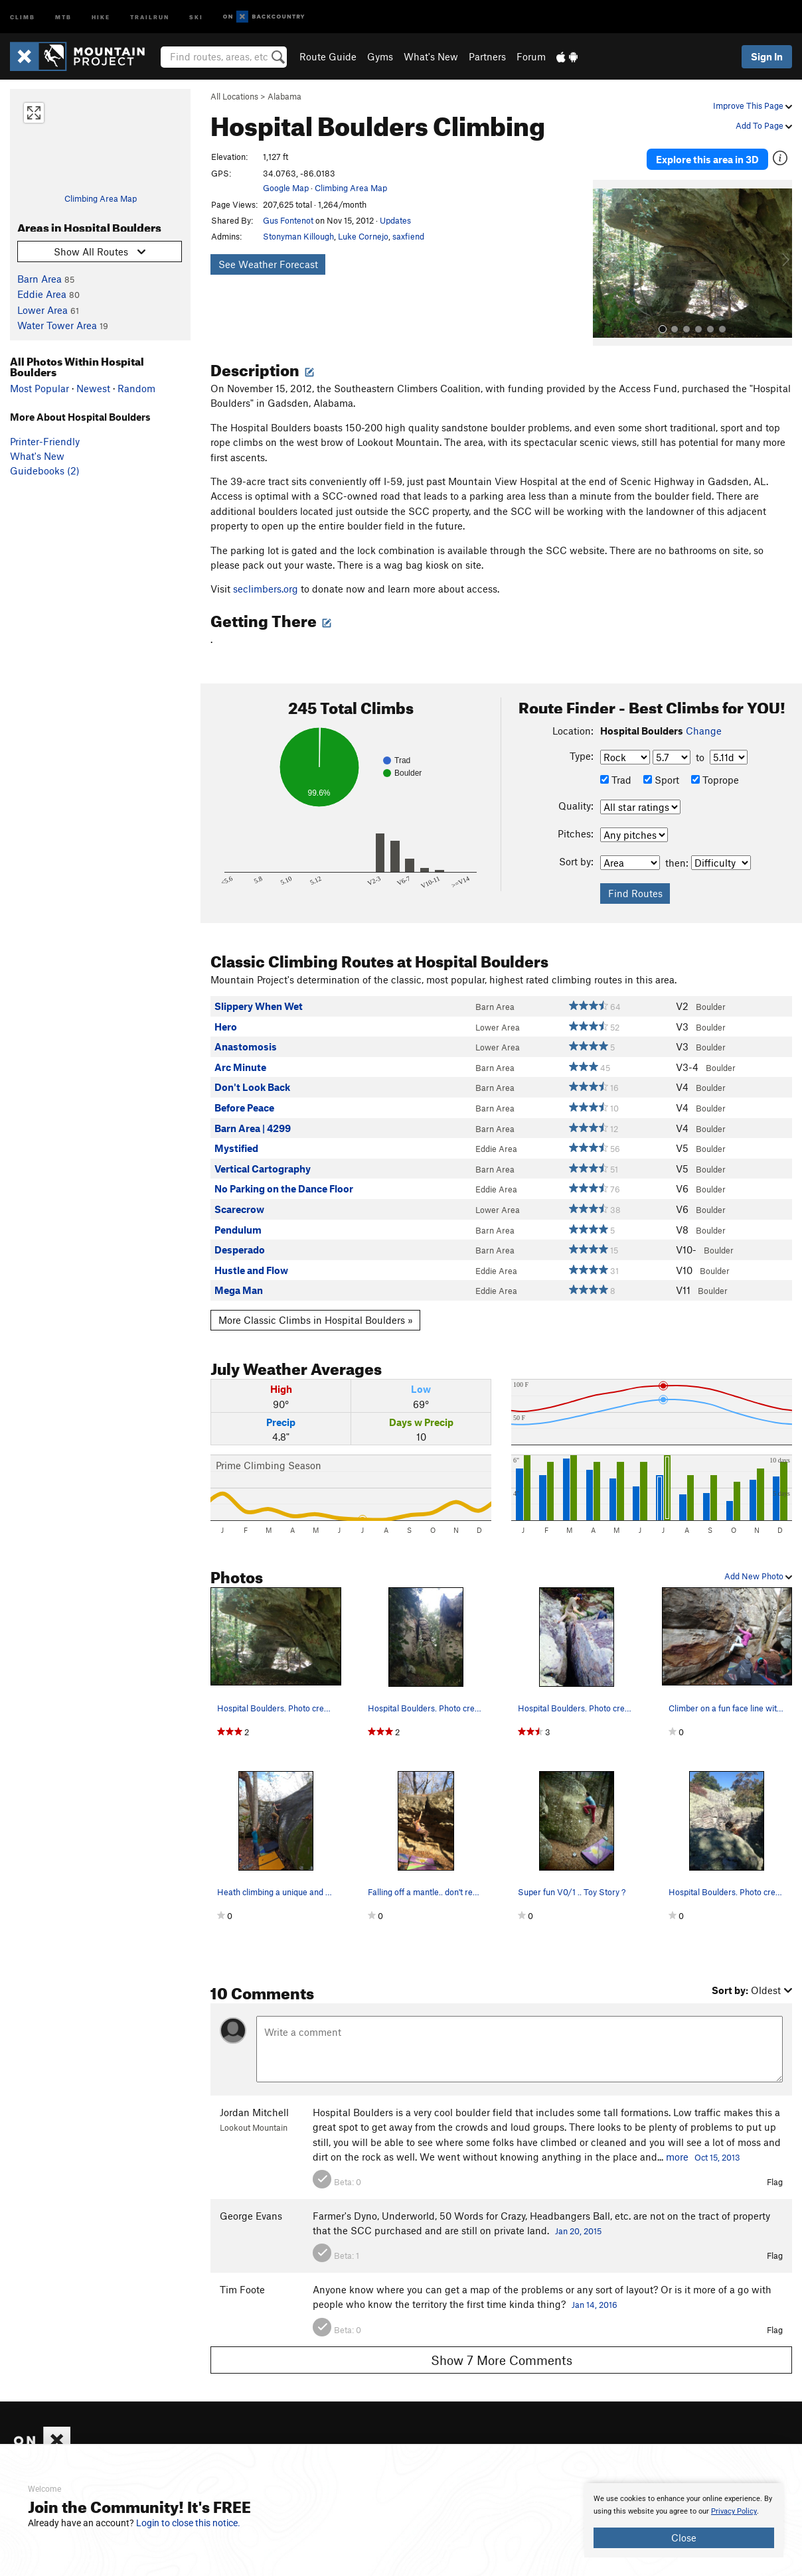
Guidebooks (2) (45, 470)
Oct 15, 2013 (717, 2154)
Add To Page (764, 125)
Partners (487, 56)
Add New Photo (758, 1572)
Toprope (715, 776)
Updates (395, 220)
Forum (531, 56)
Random (136, 388)
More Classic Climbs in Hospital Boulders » (315, 1317)
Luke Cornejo (363, 236)
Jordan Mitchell (254, 2109)
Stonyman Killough (298, 236)
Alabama (284, 96)
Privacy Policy (734, 2511)
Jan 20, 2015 (578, 2227)
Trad (615, 776)
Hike (101, 16)
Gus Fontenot (288, 220)
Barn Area (39, 279)
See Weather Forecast (268, 264)
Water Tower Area (57, 325)
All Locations (234, 96)
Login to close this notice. (188, 2523)
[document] (684, 2520)
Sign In (767, 56)
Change (704, 727)
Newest (93, 388)
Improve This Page (752, 105)
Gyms (380, 56)
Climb (22, 16)
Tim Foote (242, 2286)
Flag (775, 2178)
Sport (661, 776)
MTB (63, 16)
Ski (196, 16)
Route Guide (328, 56)
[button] (606, 259)
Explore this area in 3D (707, 158)
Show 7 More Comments (501, 2356)
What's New (431, 56)
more (677, 2153)
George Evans (251, 2212)
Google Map (286, 187)
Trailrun (149, 16)
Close (683, 2537)
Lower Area (42, 310)
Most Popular (39, 388)
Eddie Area (41, 294)
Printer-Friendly (45, 441)
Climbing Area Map (100, 198)
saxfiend (408, 236)
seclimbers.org (265, 585)
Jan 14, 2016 (594, 2301)
